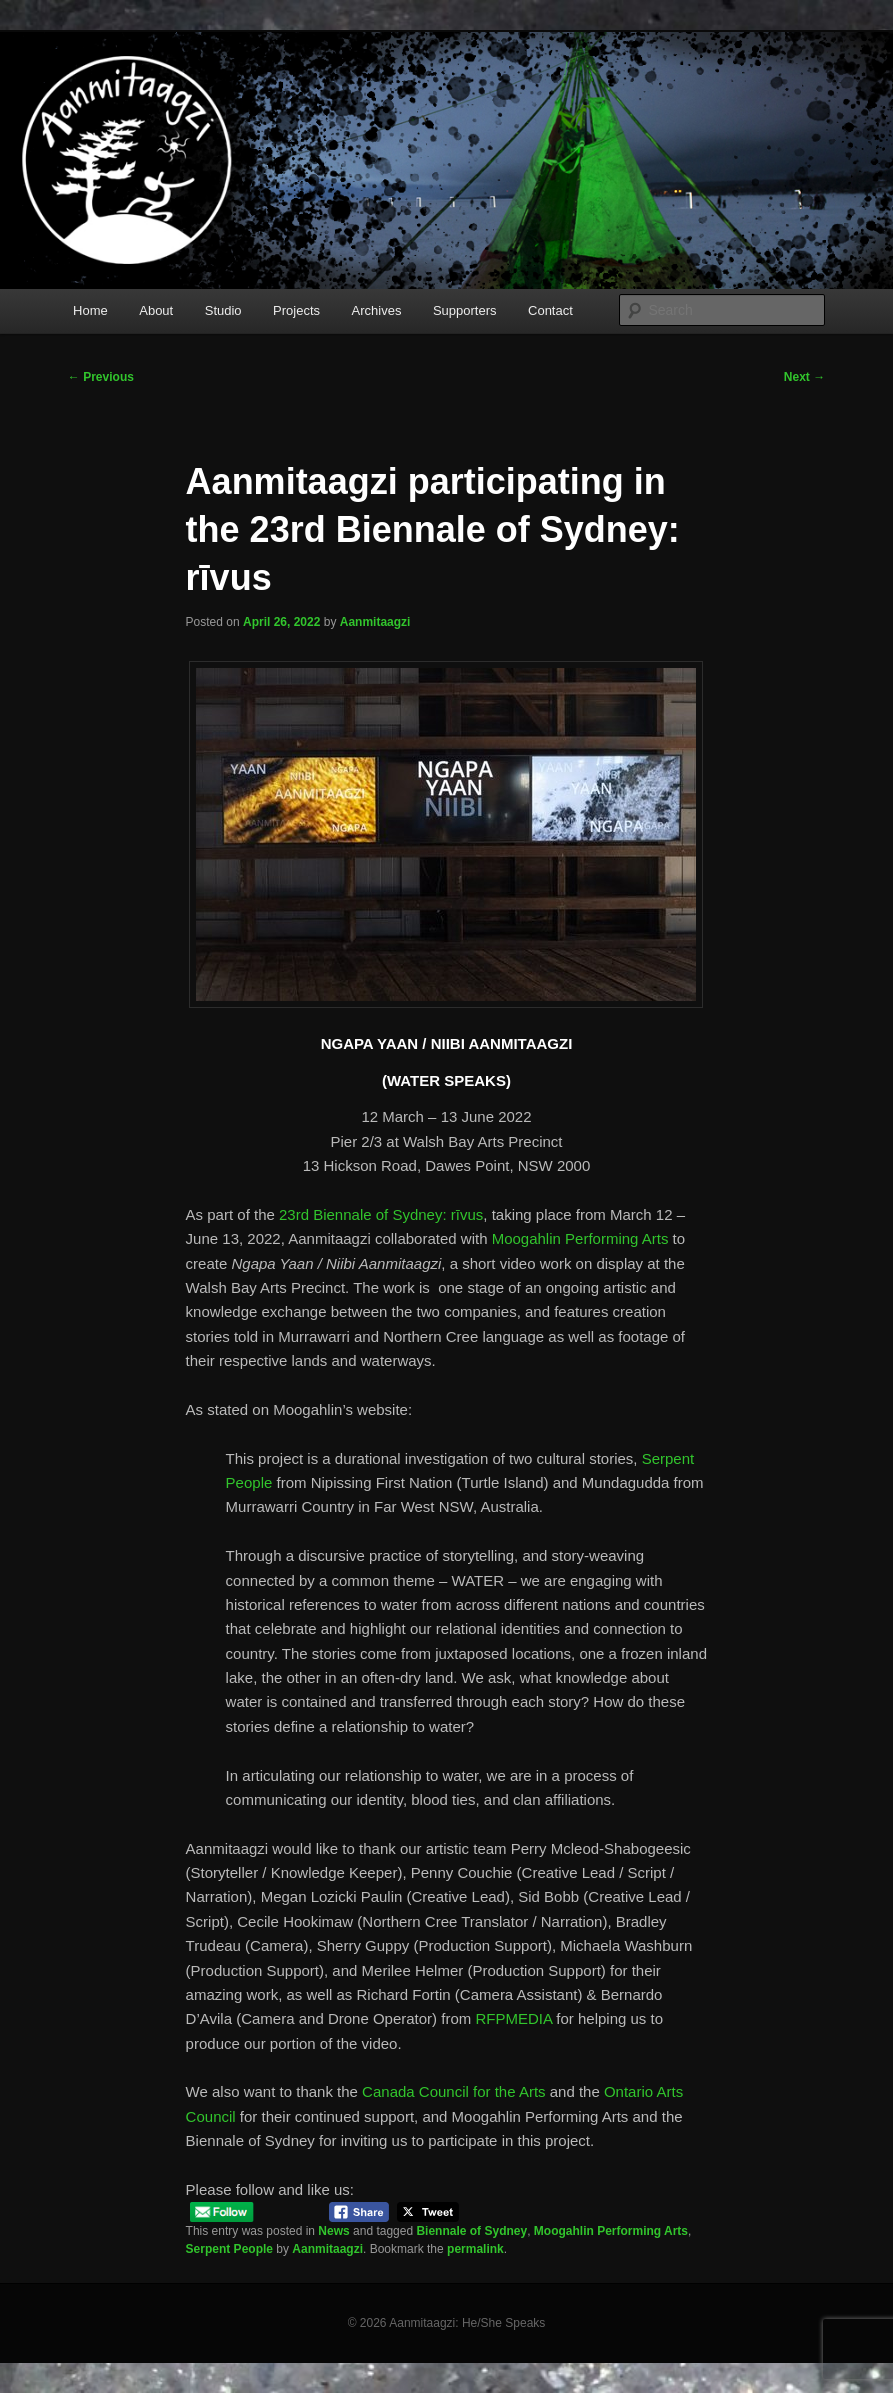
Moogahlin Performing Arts (580, 1238)
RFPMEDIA (513, 2018)
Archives (377, 310)
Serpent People (229, 2249)
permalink (475, 2249)
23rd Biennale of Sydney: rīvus (381, 1214)
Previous (101, 377)
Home (90, 310)
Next (804, 377)
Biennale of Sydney (471, 2231)
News (333, 2231)
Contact (550, 310)
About (156, 310)
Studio (223, 310)
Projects (296, 310)
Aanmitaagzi (375, 622)
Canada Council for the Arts (453, 2091)
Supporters (465, 310)
